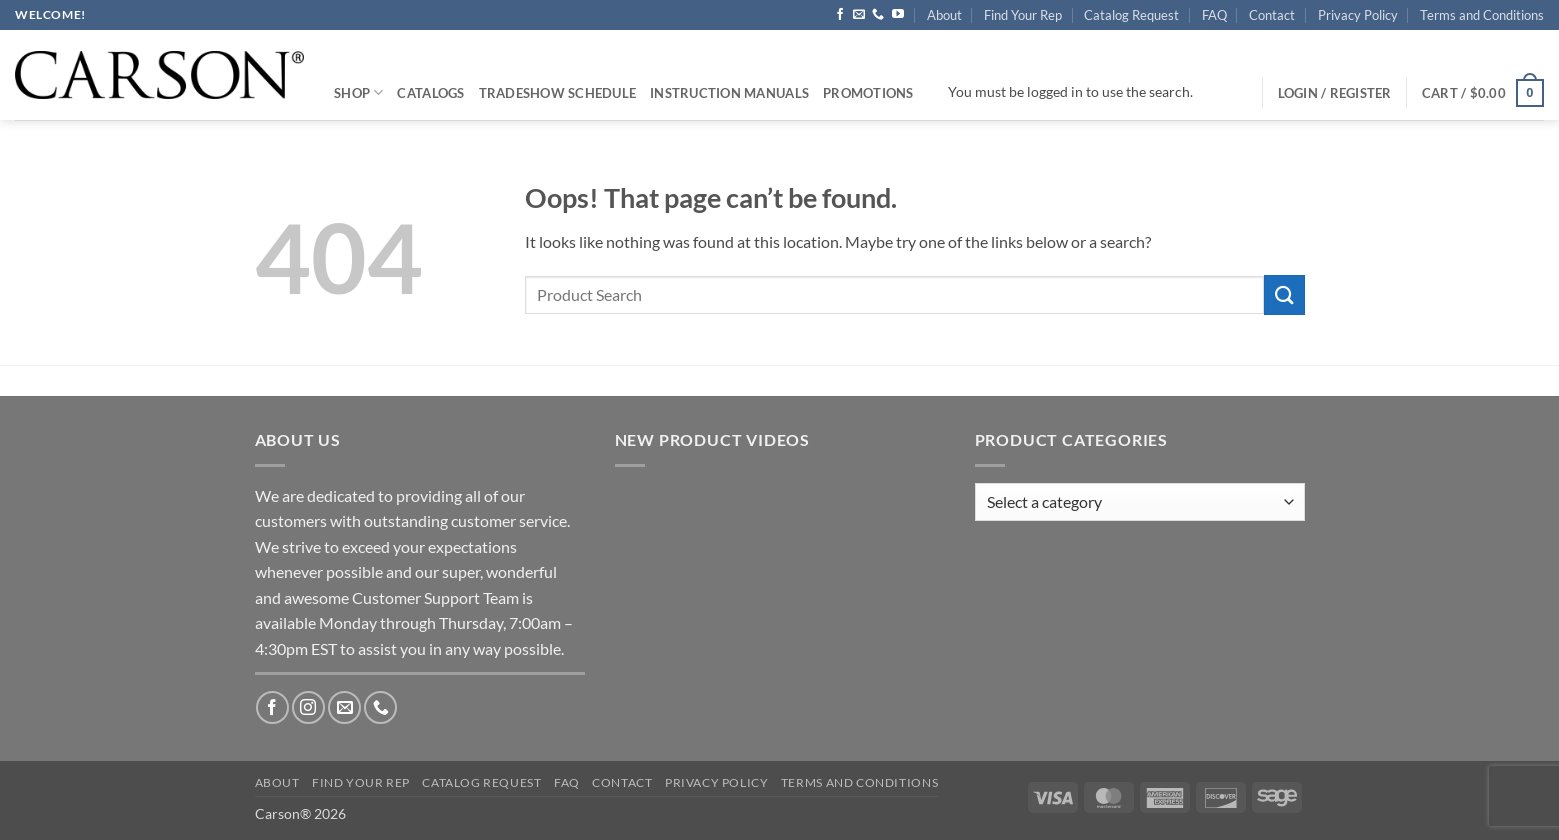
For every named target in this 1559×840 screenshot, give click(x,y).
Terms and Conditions (1482, 15)
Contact (1272, 15)
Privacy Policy (1358, 15)
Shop (358, 92)
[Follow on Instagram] (308, 707)
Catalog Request (1131, 15)
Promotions (868, 93)
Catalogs (430, 93)
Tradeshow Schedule (558, 93)
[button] (1483, 93)
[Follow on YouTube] (898, 15)
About (944, 15)
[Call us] (878, 15)
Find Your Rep (1023, 15)
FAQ (1214, 15)
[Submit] (1284, 294)
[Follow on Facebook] (840, 15)
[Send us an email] (859, 15)
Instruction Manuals (729, 93)
